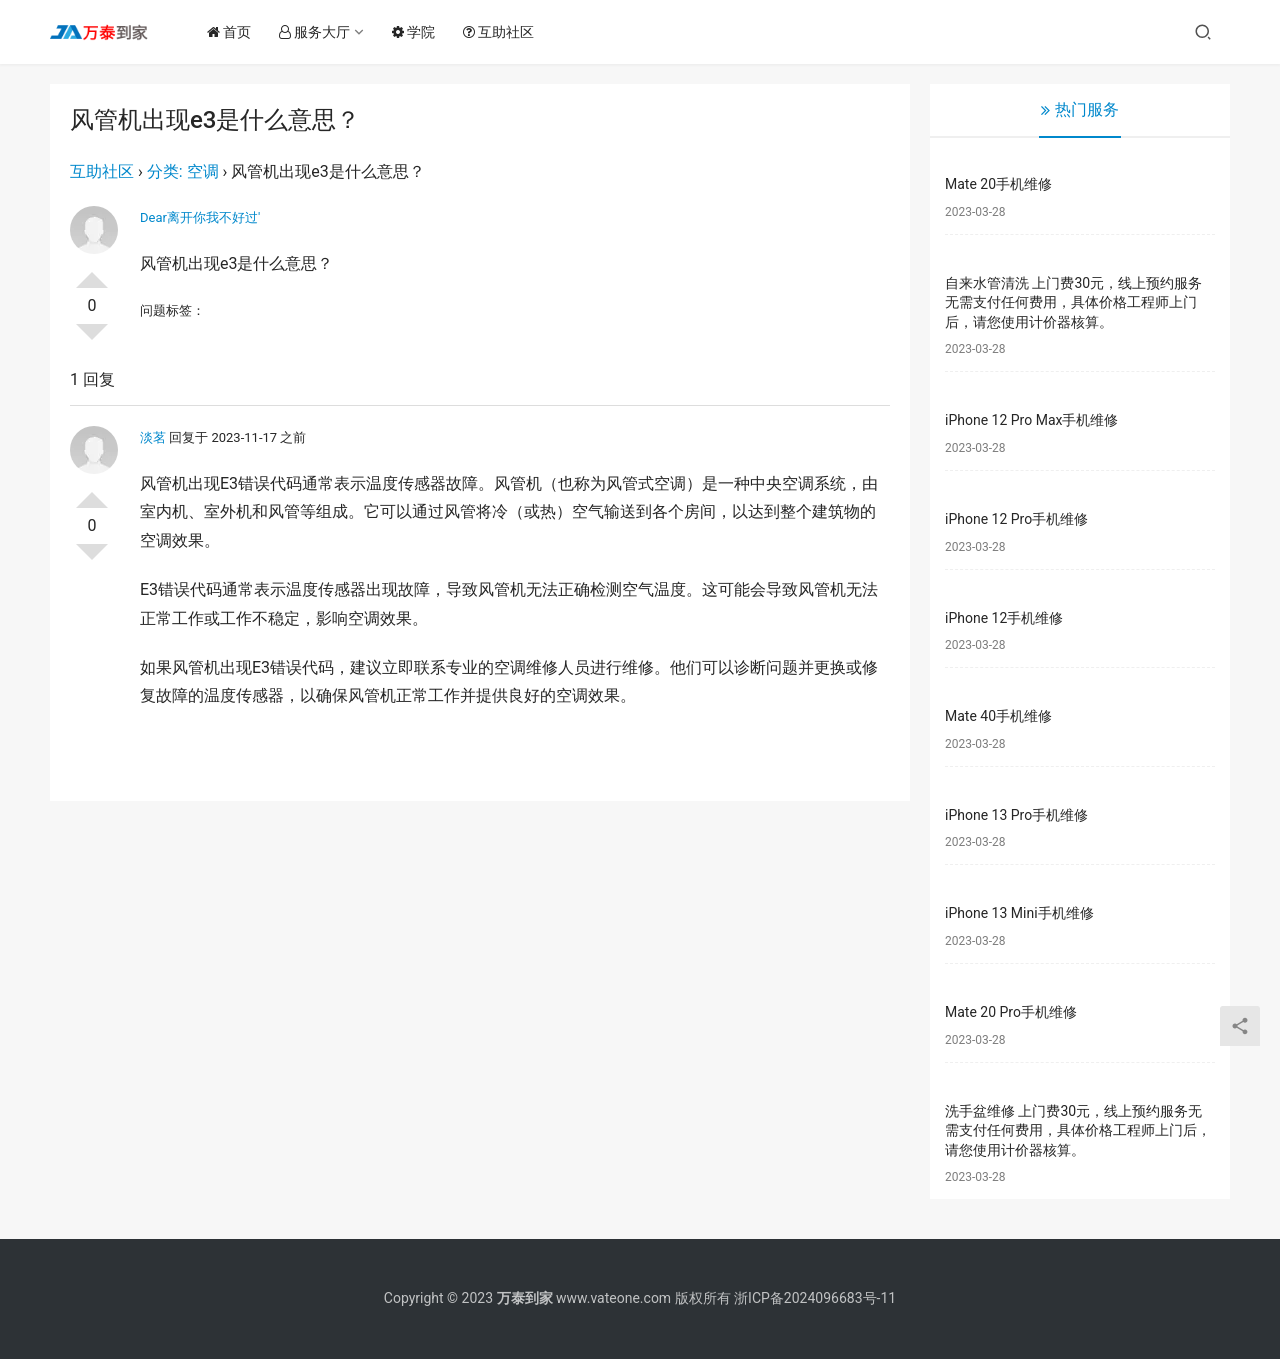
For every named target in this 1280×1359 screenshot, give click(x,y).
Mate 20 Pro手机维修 (1011, 1012)
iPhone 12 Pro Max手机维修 (1031, 420)
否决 (92, 340)
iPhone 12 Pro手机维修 (1016, 519)
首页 (234, 32)
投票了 (92, 272)
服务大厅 (319, 32)
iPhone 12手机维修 (1004, 618)
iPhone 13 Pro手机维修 (1016, 815)
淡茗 (153, 437)
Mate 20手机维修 (998, 184)
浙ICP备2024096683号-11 (815, 1298)
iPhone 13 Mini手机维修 (1019, 913)
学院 (418, 32)
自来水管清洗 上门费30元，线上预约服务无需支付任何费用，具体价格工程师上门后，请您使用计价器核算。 (1073, 302)
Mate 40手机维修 (998, 716)
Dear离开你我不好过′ (200, 217)
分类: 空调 (183, 171)
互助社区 (503, 32)
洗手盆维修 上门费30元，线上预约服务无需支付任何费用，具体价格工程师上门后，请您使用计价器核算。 (1078, 1130)
